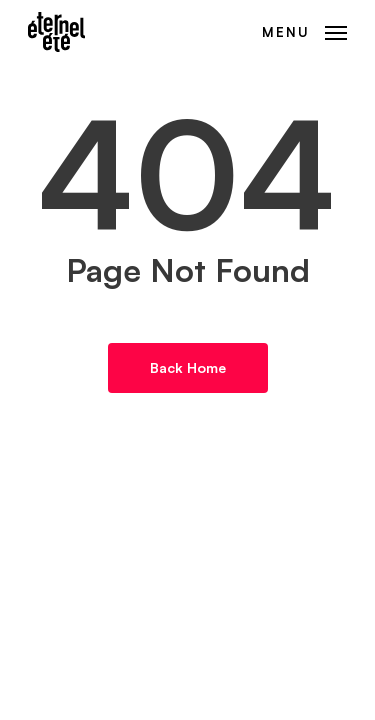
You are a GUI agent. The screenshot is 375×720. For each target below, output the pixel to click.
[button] (304, 30)
